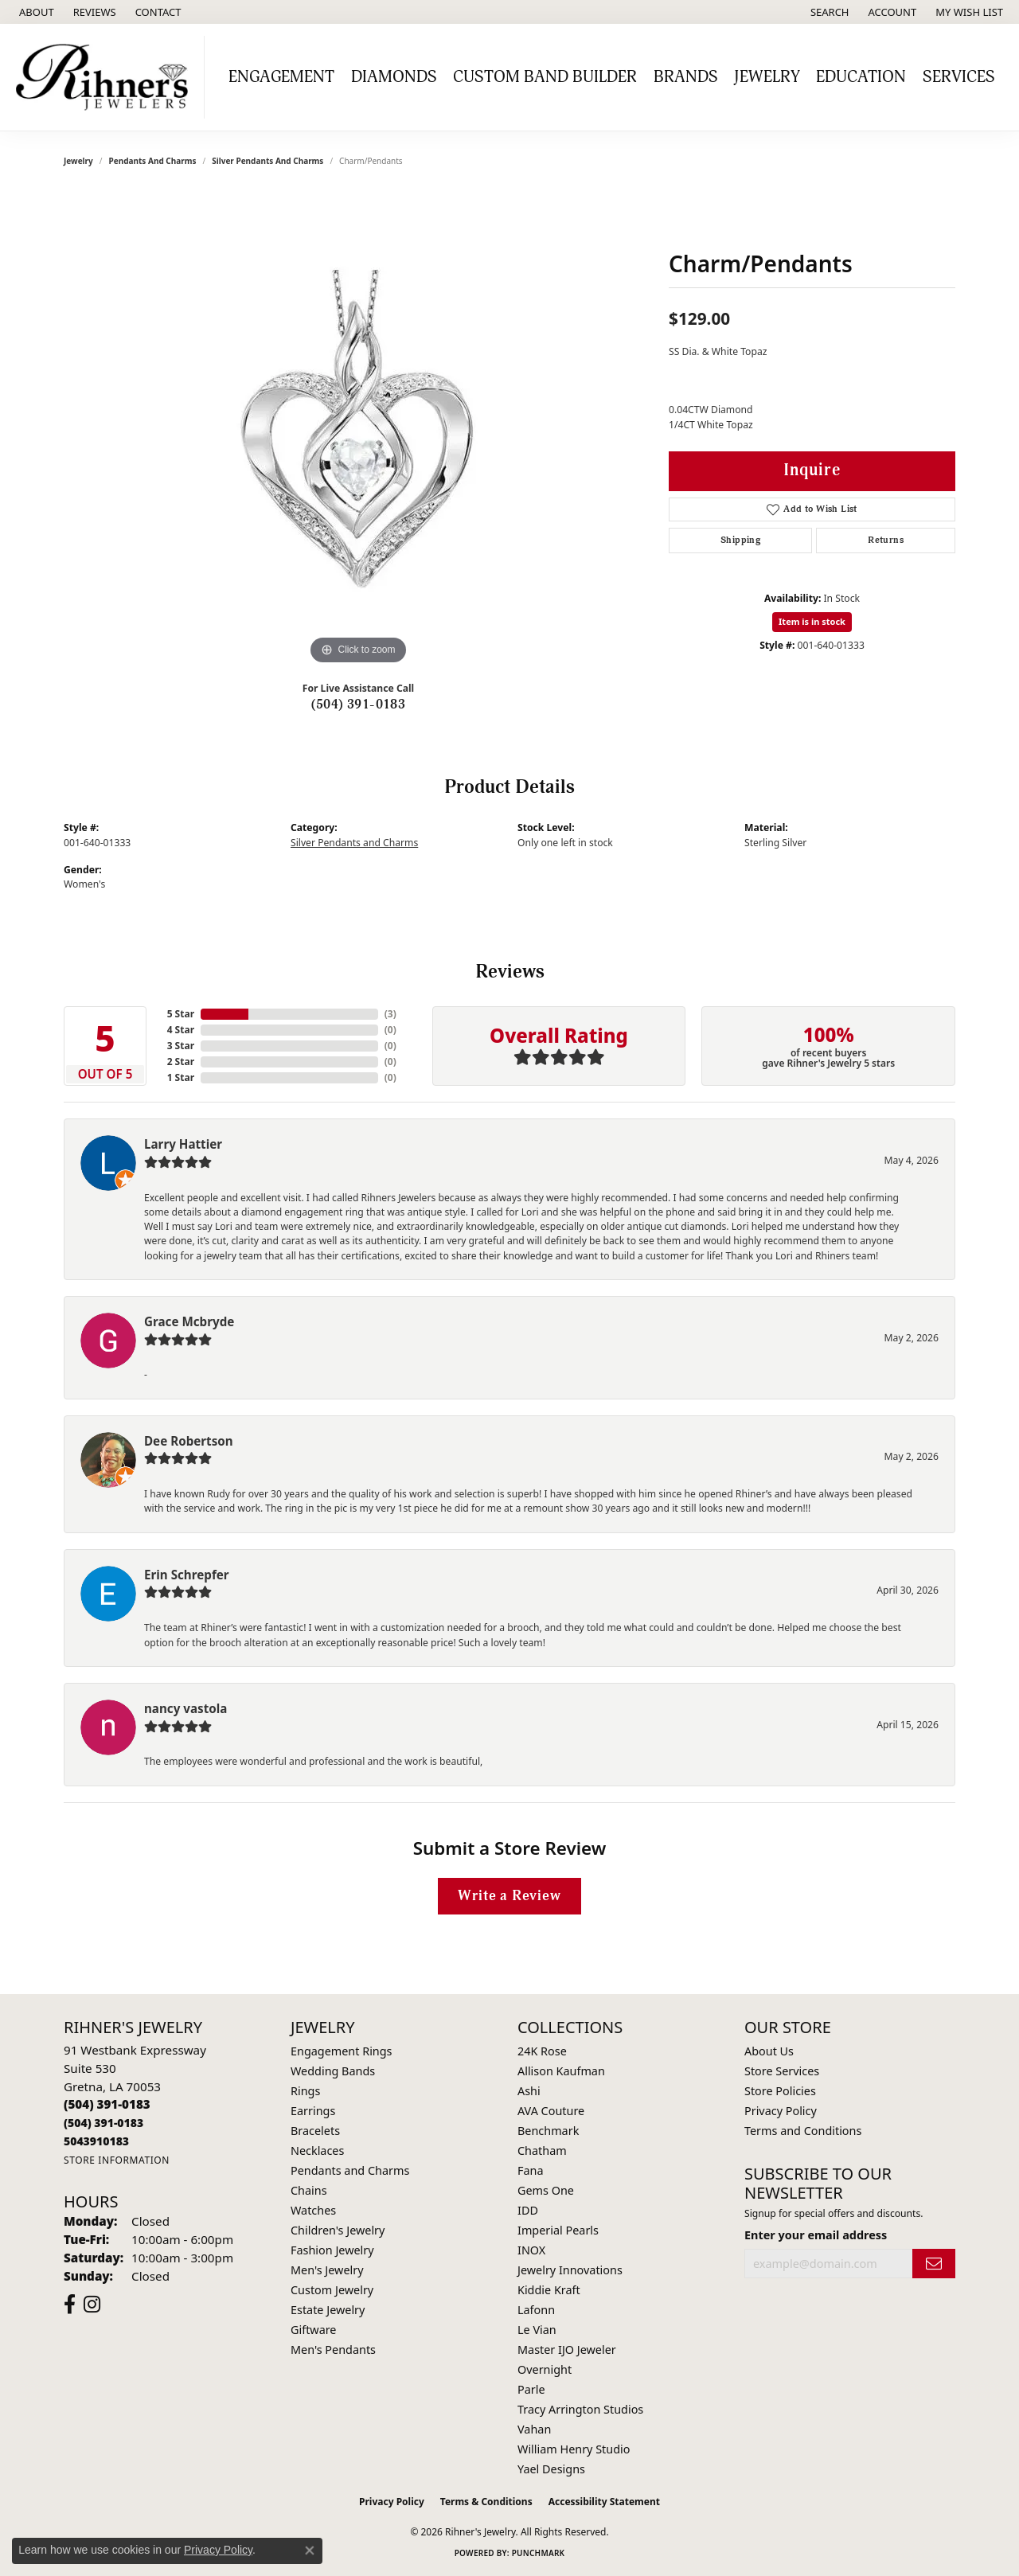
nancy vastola (185, 1708)
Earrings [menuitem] (313, 2110)
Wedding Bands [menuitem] (333, 2070)
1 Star (180, 1077)
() (390, 1014)
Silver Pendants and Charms (267, 160)
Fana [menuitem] (530, 2170)
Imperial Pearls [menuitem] (558, 2230)
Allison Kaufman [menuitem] (561, 2070)
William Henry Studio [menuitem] (573, 2449)
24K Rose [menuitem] (542, 2051)
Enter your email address (815, 2234)
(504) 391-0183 (358, 704)
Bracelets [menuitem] (315, 2130)
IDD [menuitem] (527, 2210)
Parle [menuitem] (531, 2389)
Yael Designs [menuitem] (551, 2468)
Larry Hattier (183, 1144)
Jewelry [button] (767, 77)
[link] (35, 12)
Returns (886, 540)
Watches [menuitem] (313, 2210)
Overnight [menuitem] (544, 2369)
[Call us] (96, 2141)
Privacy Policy (780, 2110)
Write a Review (509, 1896)
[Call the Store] (107, 2104)
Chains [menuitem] (309, 2190)
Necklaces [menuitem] (317, 2150)
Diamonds (394, 77)
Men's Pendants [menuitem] (333, 2349)
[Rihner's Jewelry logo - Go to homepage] (106, 77)
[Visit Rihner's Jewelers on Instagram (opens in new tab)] (92, 2304)
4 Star (180, 1029)
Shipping (740, 540)
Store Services (781, 2070)
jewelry (78, 160)
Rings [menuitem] (305, 2090)
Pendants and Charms (153, 160)
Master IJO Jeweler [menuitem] (566, 2349)
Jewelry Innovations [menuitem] (570, 2269)
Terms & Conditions (486, 2501)
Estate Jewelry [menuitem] (328, 2309)
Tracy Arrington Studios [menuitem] (580, 2409)
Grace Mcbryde (189, 1321)
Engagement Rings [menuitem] (341, 2051)
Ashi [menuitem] (529, 2090)
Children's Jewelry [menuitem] (338, 2230)
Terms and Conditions (802, 2130)
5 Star (180, 1014)
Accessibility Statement (604, 2501)
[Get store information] (117, 2160)
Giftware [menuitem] (314, 2329)
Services (959, 77)
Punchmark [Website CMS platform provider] (538, 2552)
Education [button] (861, 77)
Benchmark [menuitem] (548, 2130)
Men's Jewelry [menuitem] (327, 2269)
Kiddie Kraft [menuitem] (548, 2289)
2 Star (180, 1061)
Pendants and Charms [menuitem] (350, 2170)
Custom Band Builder (545, 77)
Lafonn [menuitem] (536, 2309)
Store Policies (780, 2090)
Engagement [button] (281, 77)
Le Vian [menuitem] (536, 2329)
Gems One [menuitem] (545, 2190)
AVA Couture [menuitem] (550, 2110)
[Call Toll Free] (103, 2122)
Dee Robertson (188, 1441)
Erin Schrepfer (186, 1575)
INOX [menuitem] (531, 2250)
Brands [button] (686, 77)
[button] (828, 12)
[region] (358, 430)
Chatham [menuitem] (542, 2150)
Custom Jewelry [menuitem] (332, 2289)
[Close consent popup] (309, 2550)
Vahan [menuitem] (534, 2429)
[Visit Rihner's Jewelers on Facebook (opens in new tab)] (70, 2304)
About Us (769, 2051)
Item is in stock (812, 621)
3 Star (180, 1045)
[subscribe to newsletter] (933, 2263)
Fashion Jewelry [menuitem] (332, 2250)
